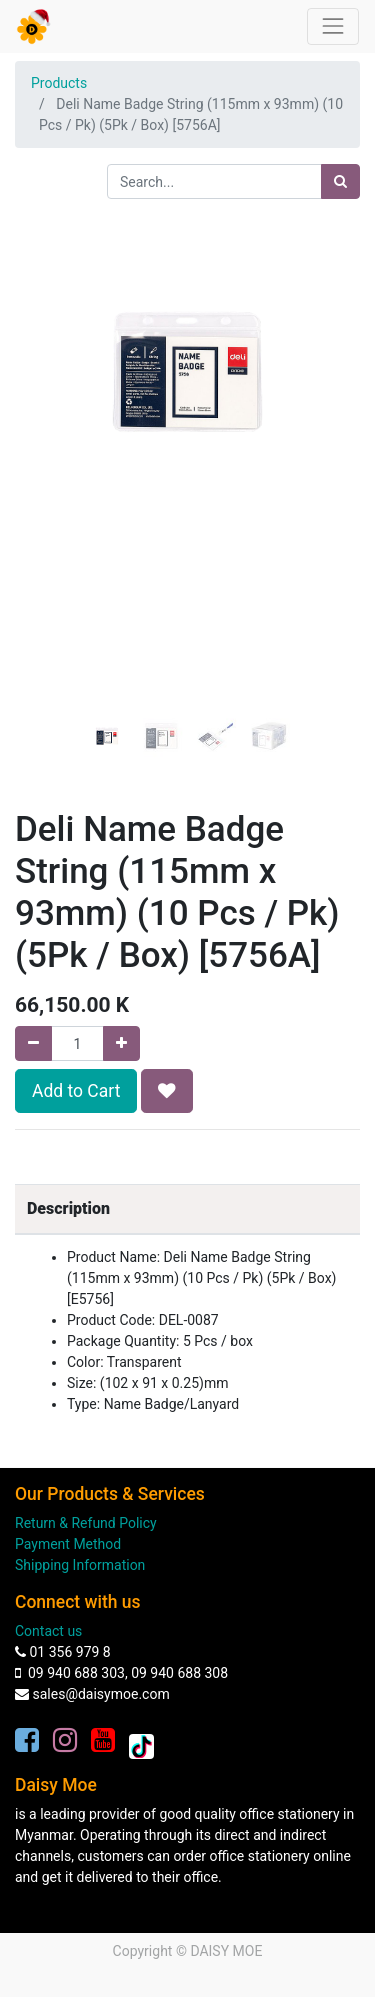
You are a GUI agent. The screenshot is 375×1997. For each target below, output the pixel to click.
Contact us (48, 1631)
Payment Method (68, 1544)
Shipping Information (80, 1565)
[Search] (340, 181)
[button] (41, 399)
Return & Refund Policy (86, 1523)
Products (59, 83)
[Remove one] (33, 1043)
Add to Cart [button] (76, 1091)
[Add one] (121, 1043)
